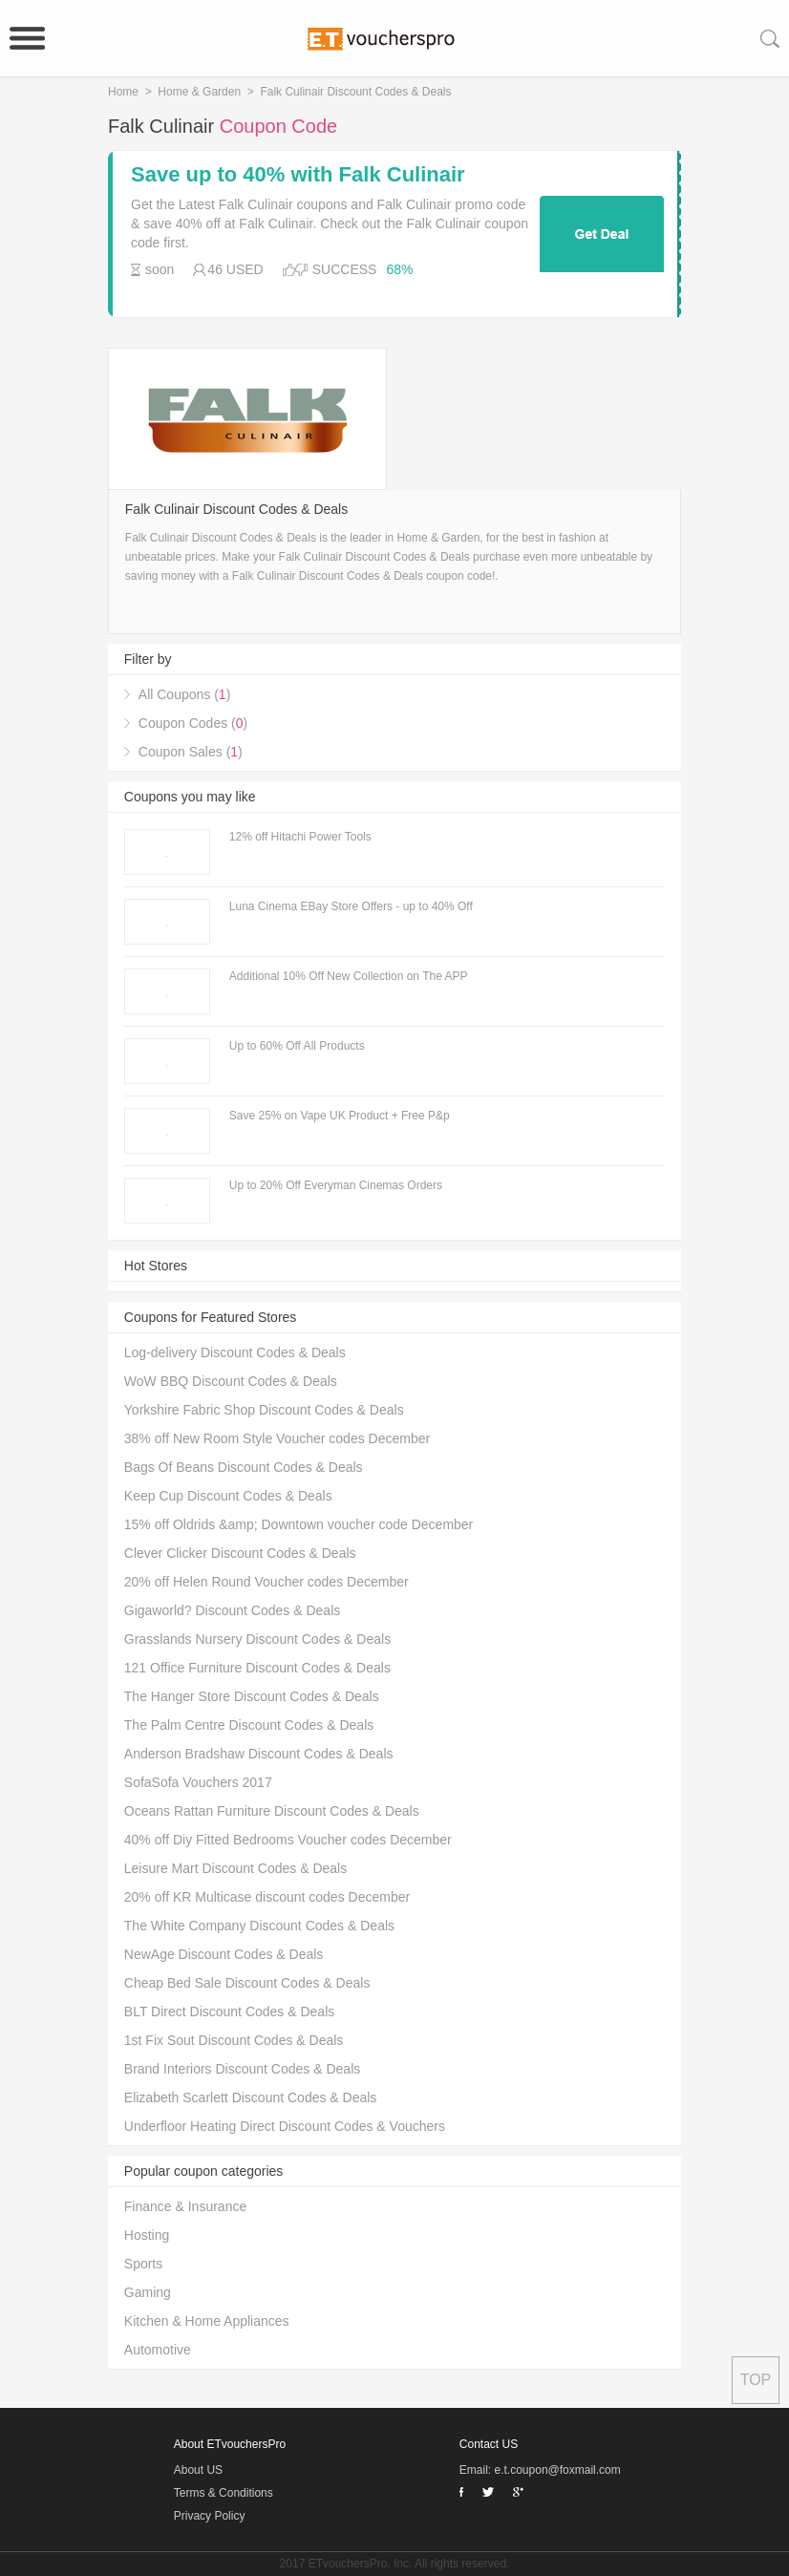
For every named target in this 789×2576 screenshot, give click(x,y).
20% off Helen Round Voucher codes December (266, 1581)
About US (198, 2470)
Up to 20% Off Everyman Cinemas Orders (335, 1185)
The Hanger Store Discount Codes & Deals (251, 1696)
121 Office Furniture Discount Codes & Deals (257, 1667)
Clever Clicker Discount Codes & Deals (240, 1553)
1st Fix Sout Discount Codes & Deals (234, 2040)
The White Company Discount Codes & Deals (259, 1925)
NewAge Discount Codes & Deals (224, 1954)
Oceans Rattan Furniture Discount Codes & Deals (271, 1811)
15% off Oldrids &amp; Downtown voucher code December (298, 1524)
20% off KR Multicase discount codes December (267, 1897)
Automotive (157, 2349)
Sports (143, 2263)
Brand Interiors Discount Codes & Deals (242, 2068)
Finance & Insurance (185, 2206)
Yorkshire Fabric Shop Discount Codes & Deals (264, 1409)
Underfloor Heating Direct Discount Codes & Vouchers (284, 2126)
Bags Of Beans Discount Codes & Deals (243, 1467)
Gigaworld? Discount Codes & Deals (232, 1610)
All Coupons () (185, 694)
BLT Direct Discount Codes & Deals (229, 2011)
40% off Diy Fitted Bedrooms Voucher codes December (288, 1839)
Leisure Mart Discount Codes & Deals (235, 1868)
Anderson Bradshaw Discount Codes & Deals (259, 1753)
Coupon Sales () (191, 751)
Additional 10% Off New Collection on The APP (348, 976)
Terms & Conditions (223, 2493)
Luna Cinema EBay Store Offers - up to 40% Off (351, 906)
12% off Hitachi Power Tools (300, 836)
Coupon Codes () (193, 723)
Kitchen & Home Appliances (206, 2321)
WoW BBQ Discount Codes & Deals (230, 1381)
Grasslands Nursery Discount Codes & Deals (257, 1639)
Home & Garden (199, 91)
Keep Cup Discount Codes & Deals (228, 1495)
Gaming (147, 2292)
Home (123, 91)
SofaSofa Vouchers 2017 (198, 1782)
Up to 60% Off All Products (297, 1046)
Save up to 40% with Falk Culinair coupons (298, 174)
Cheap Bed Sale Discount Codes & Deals (247, 1983)
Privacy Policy (209, 2516)
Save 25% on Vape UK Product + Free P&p (339, 1115)
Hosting (146, 2235)
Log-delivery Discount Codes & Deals (235, 1352)
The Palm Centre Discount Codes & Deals (248, 1725)
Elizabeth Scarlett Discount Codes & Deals (250, 2097)
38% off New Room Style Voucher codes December (277, 1438)
